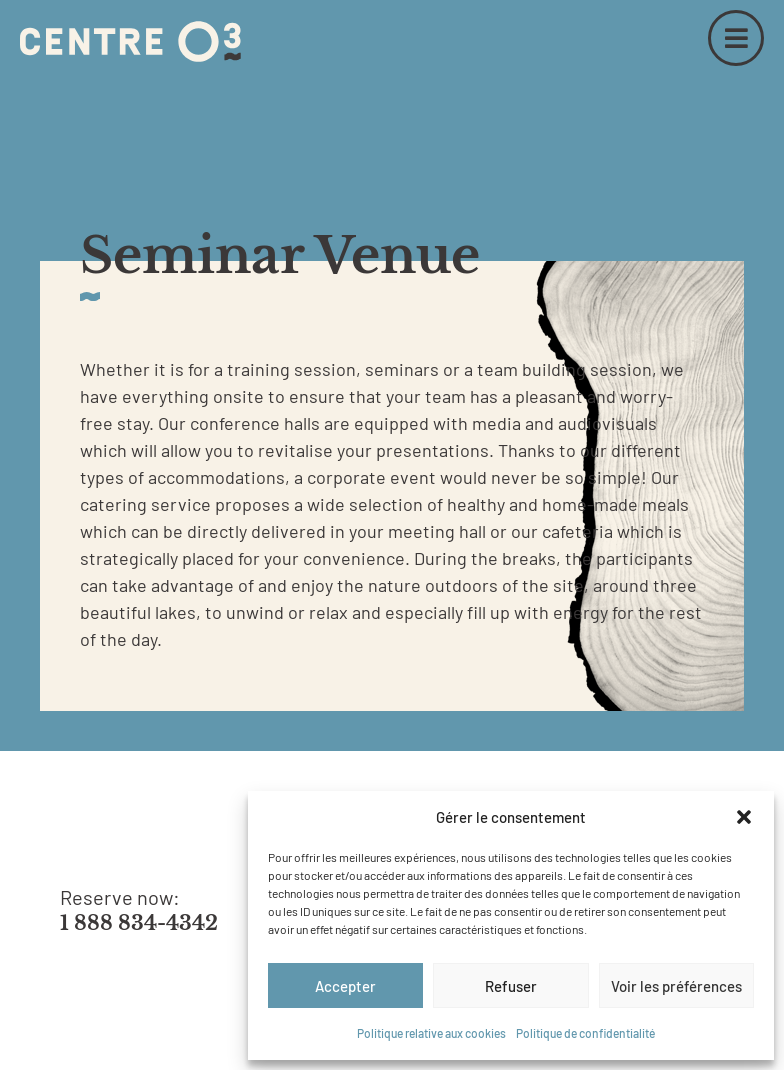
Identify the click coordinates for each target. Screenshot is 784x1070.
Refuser (511, 986)
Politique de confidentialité (585, 1033)
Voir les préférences (676, 986)
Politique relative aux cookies (431, 1033)
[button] (744, 817)
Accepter (345, 986)
